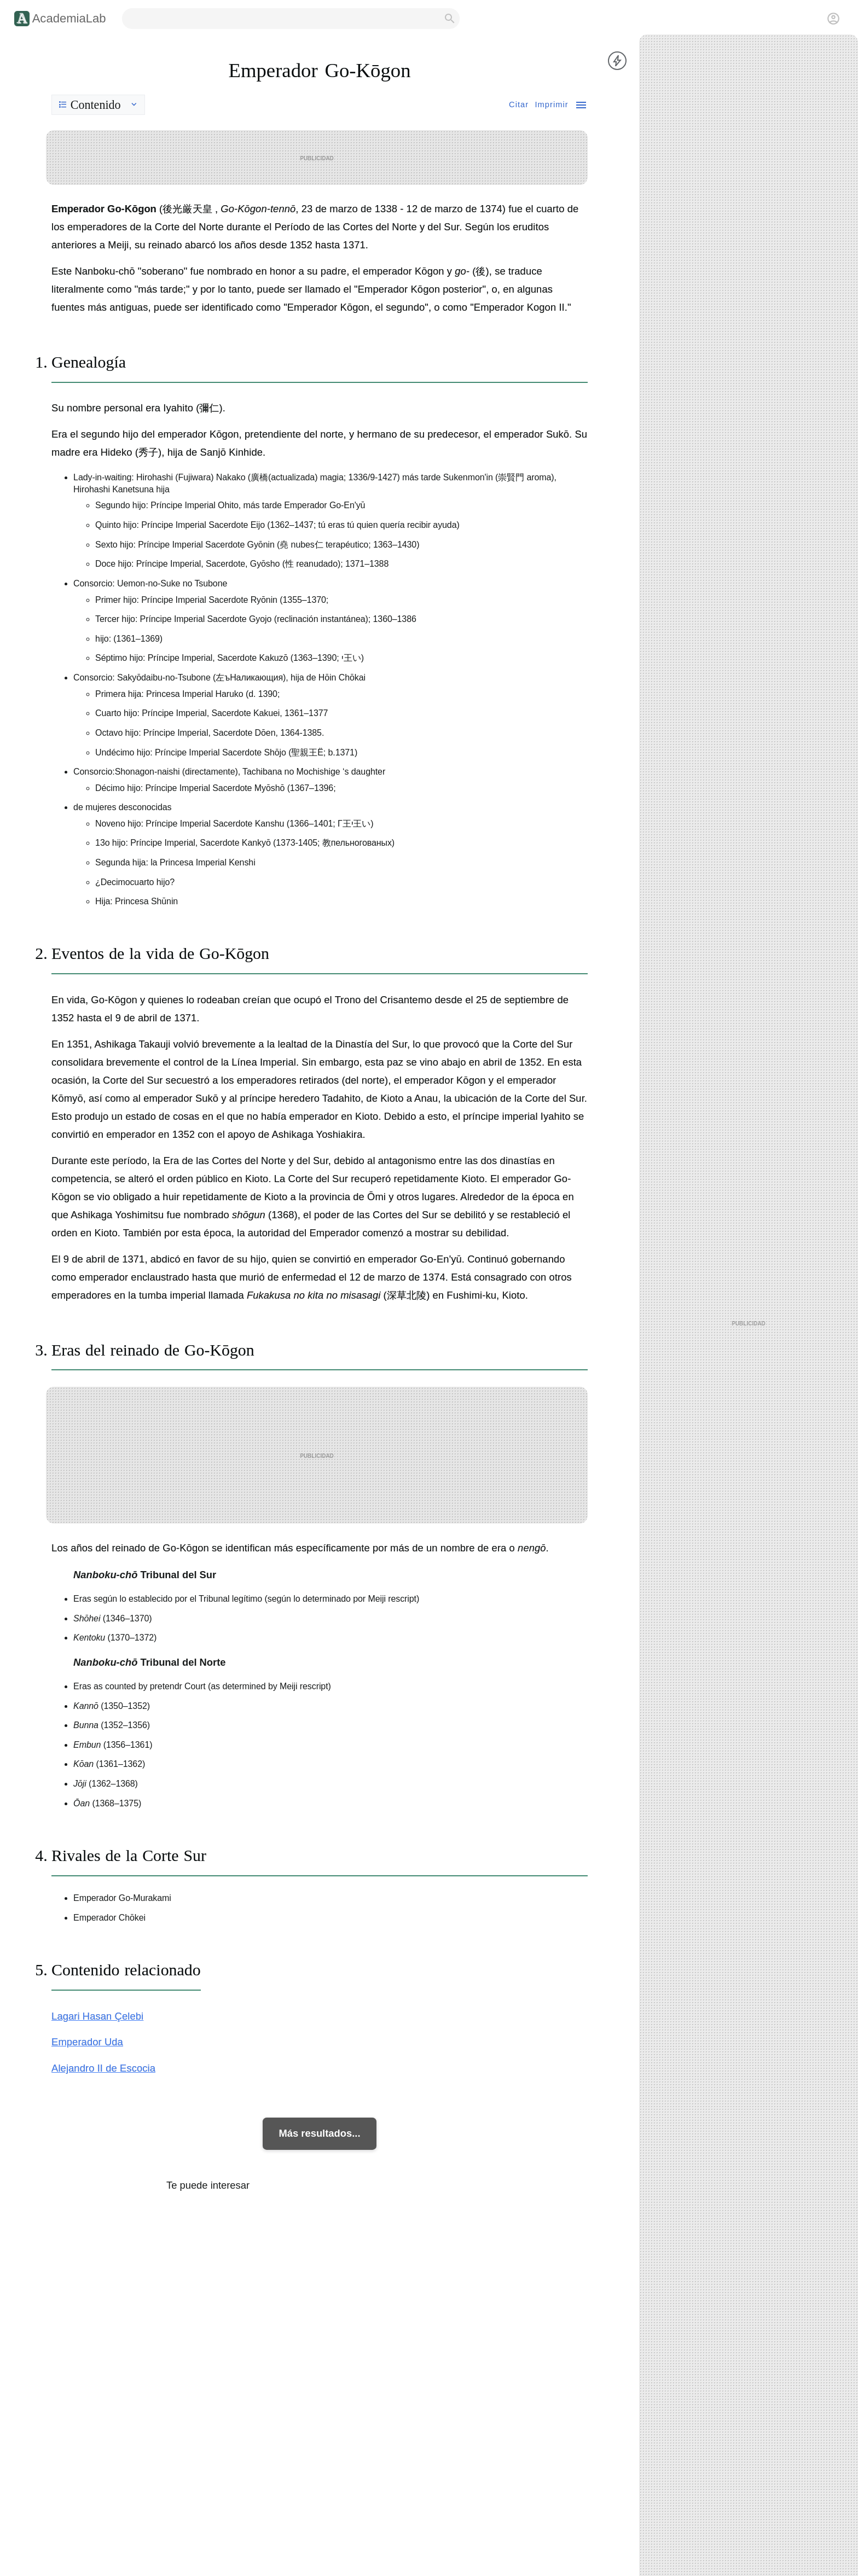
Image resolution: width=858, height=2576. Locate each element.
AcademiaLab (69, 18)
